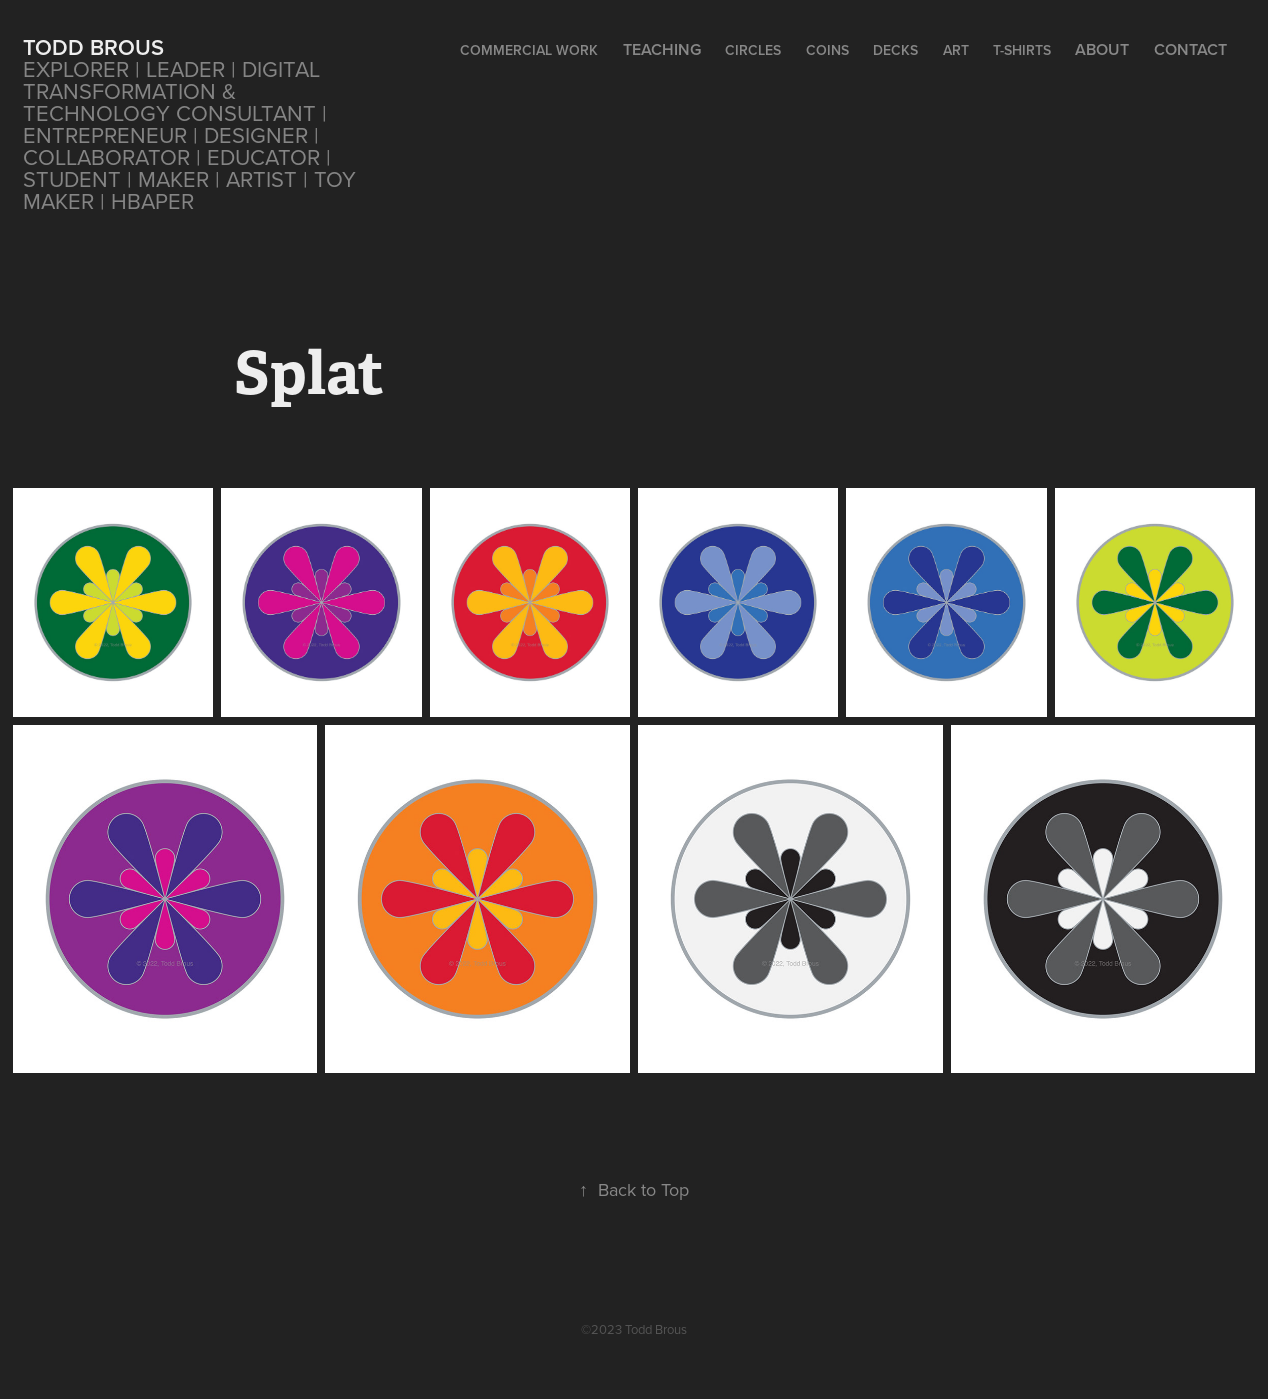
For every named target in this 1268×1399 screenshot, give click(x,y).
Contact (1190, 49)
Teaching (662, 49)
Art (956, 50)
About (1102, 49)
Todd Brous (93, 47)
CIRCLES (753, 50)
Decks (895, 50)
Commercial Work (529, 50)
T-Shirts (1022, 50)
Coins (827, 50)
